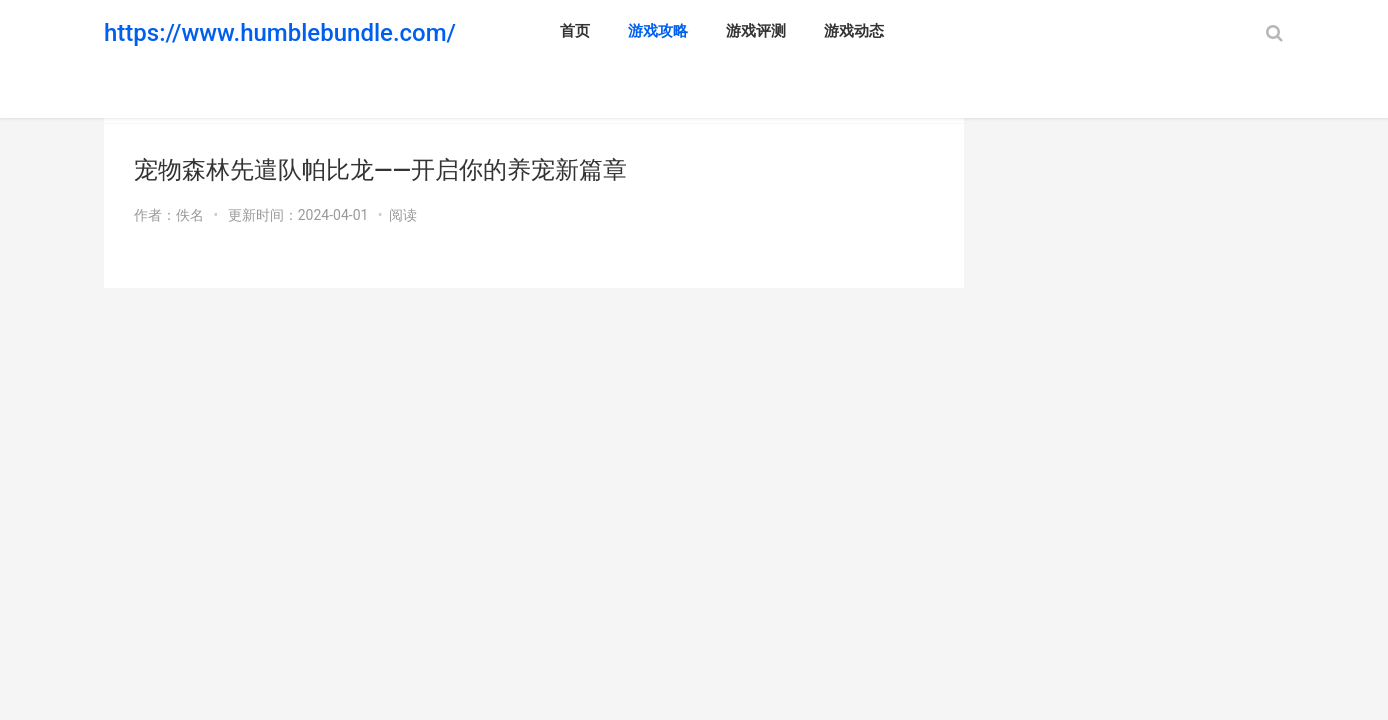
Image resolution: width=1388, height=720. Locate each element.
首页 (575, 31)
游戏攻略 (658, 31)
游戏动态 (854, 31)
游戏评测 (756, 31)
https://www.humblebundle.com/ (280, 33)
